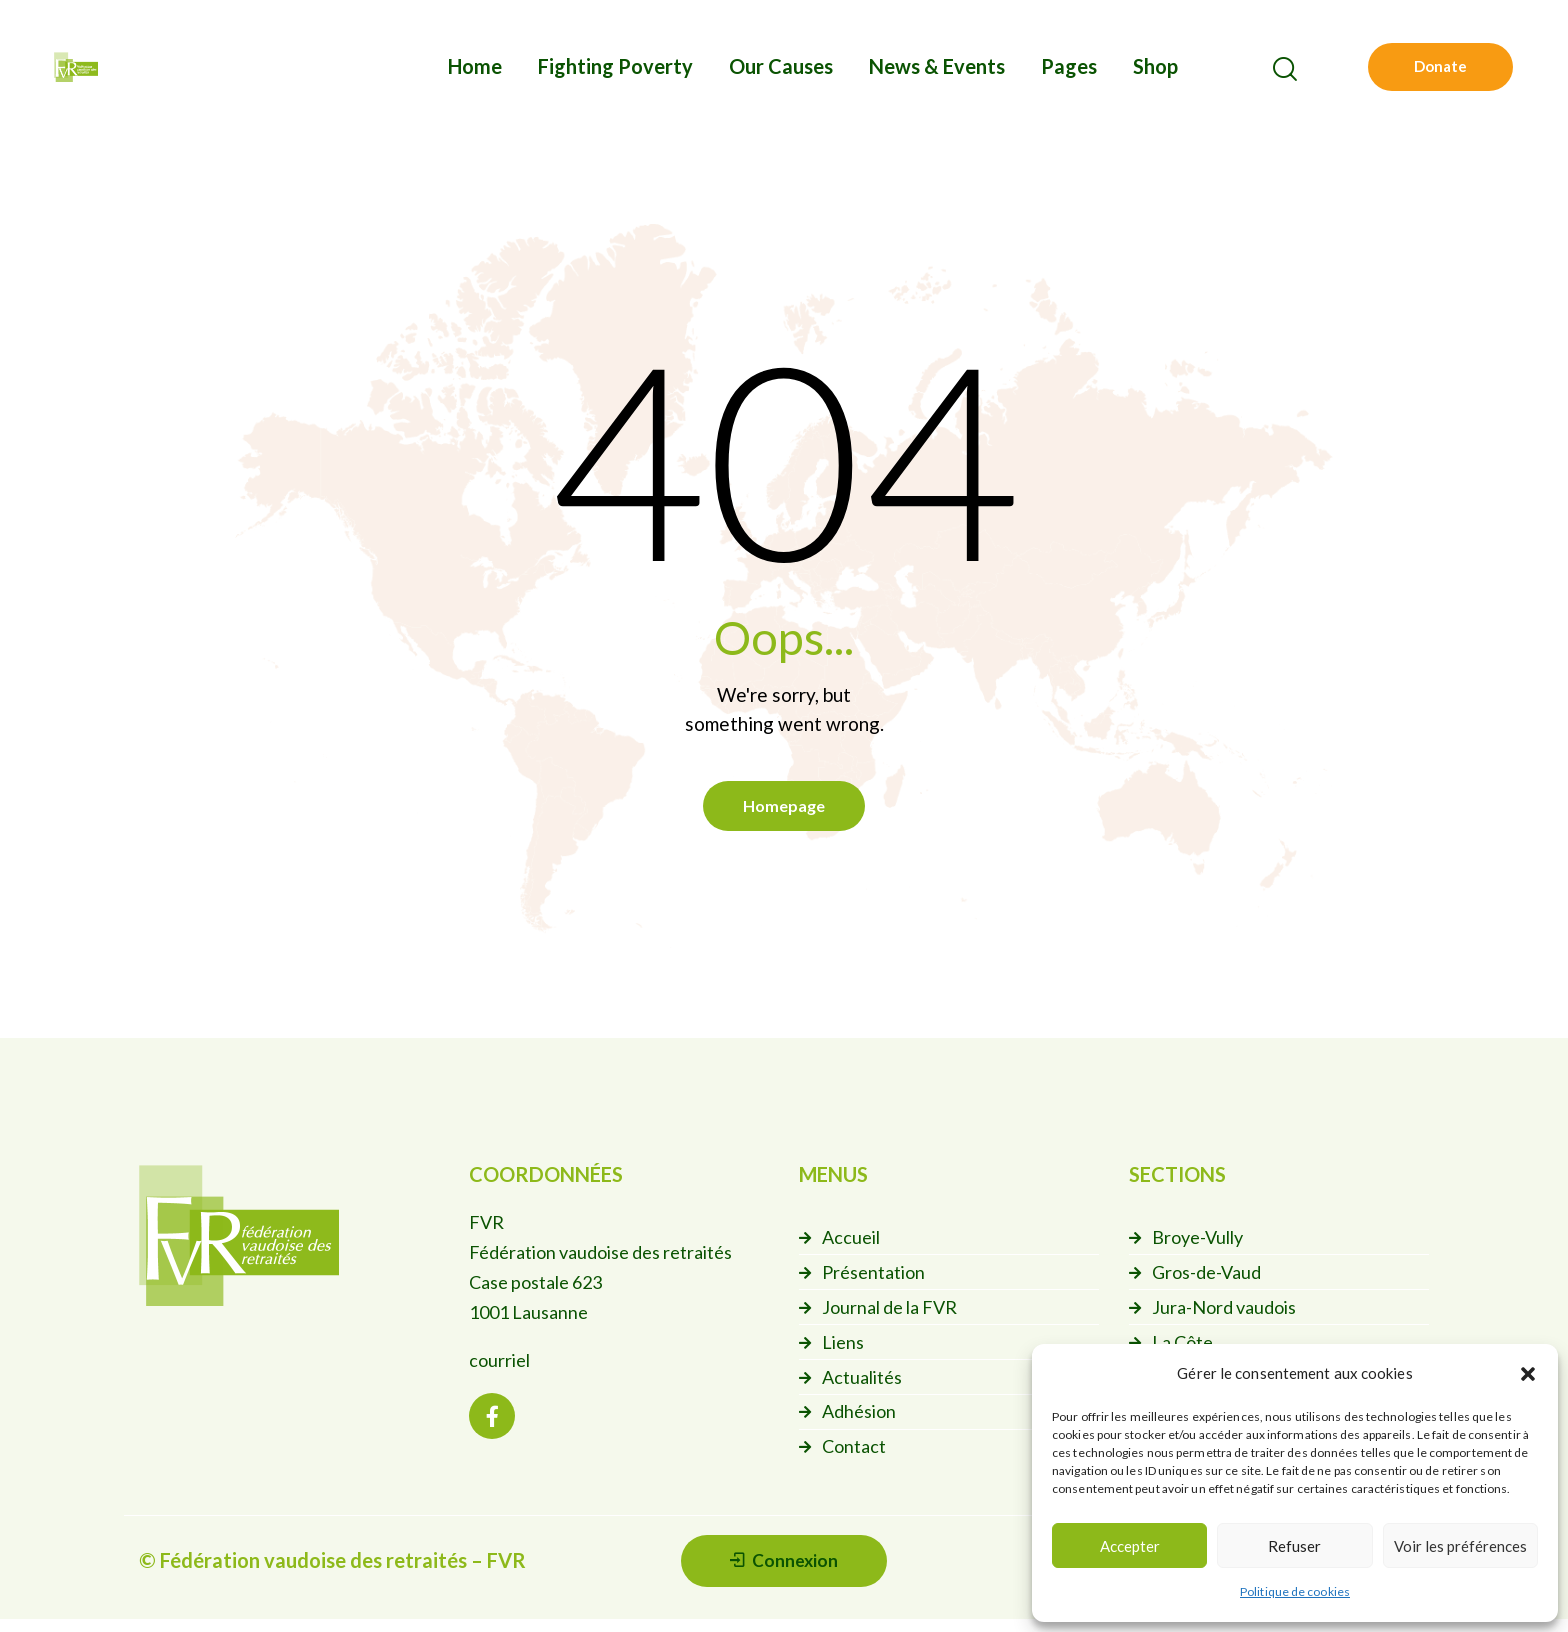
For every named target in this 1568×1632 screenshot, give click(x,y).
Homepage (784, 808)
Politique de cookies (1295, 1591)
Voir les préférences (1460, 1546)
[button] (1528, 1374)
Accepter (1130, 1546)
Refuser (1294, 1546)
